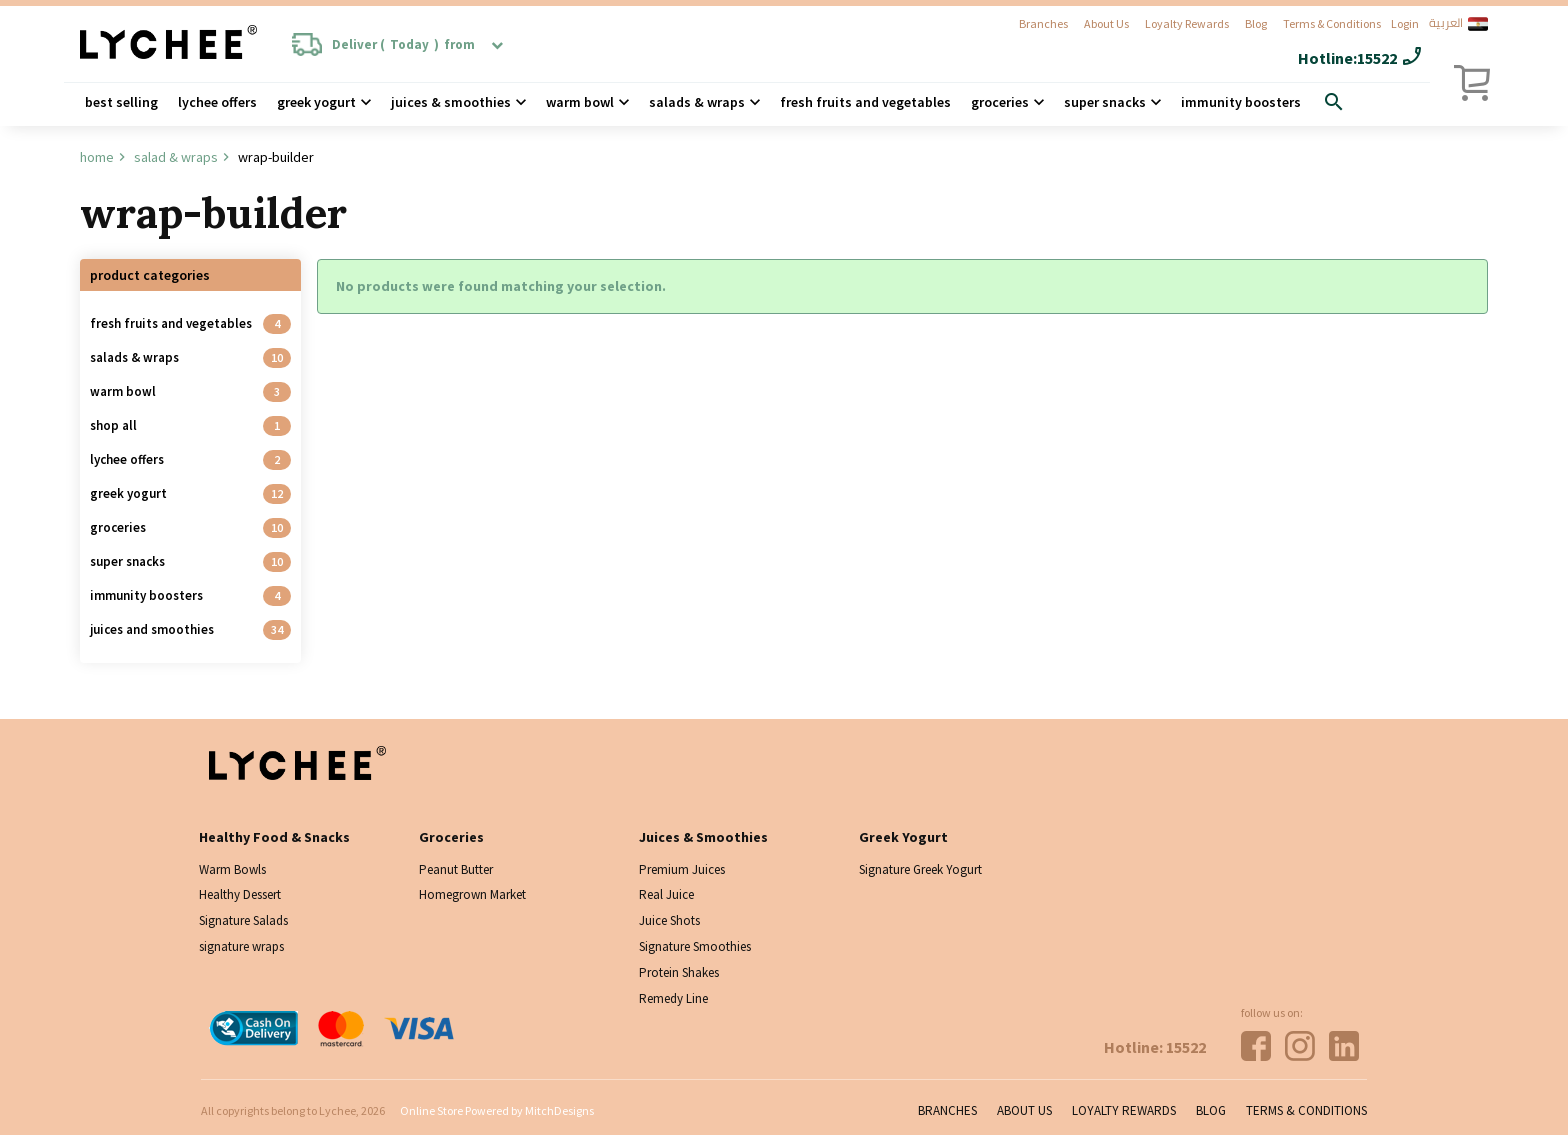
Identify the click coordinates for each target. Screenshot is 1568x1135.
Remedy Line (673, 998)
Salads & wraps (697, 102)
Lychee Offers (217, 102)
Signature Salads (243, 920)
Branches (1043, 23)
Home (97, 157)
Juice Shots (669, 920)
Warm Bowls (232, 869)
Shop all (113, 425)
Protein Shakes (679, 972)
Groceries (1000, 102)
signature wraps (241, 946)
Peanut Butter (456, 869)
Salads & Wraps (134, 357)
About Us (1106, 23)
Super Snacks (1105, 102)
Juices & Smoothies (451, 102)
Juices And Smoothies (152, 629)
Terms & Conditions (1332, 23)
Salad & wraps (176, 157)
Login (1405, 23)
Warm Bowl (580, 102)
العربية (1458, 24)
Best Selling (121, 102)
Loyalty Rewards (1187, 23)
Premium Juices (682, 869)
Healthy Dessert (240, 894)
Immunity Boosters (1241, 102)
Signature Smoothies (695, 946)
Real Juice (666, 894)
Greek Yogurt (316, 102)
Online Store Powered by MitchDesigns (497, 1110)
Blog (1256, 23)
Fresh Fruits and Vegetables (865, 102)
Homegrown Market (472, 894)
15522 (1377, 58)
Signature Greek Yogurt (920, 869)
